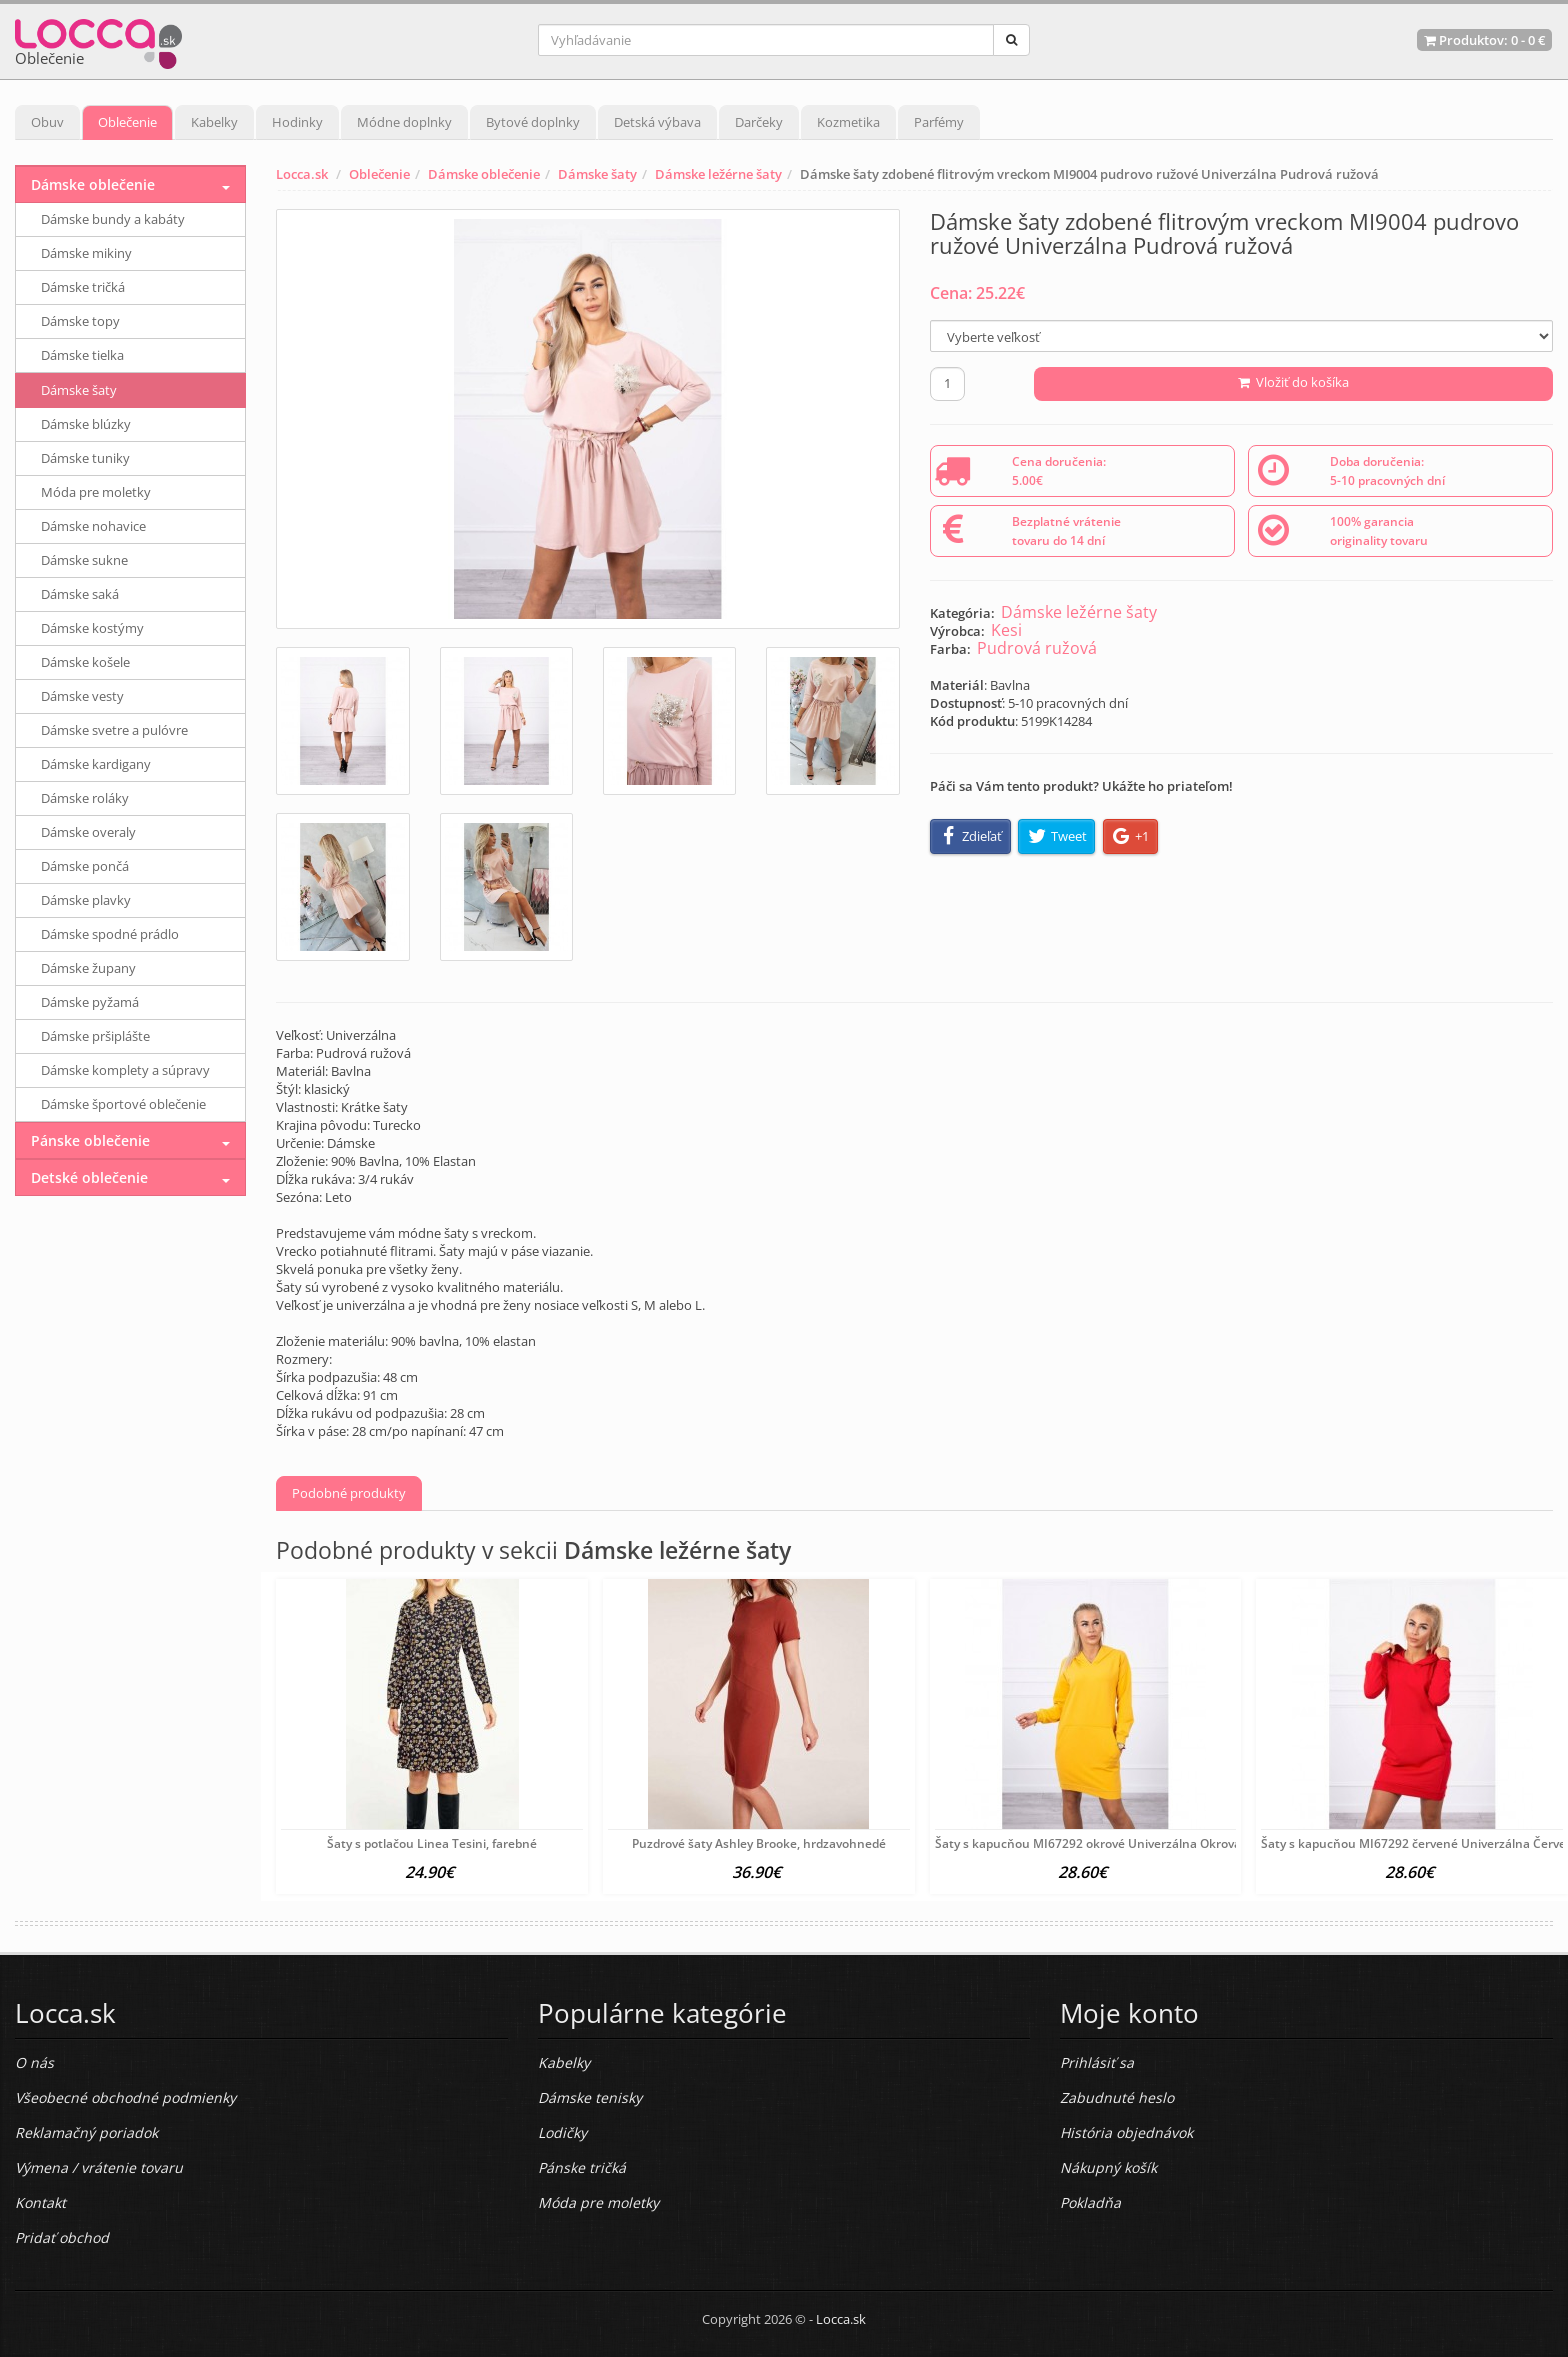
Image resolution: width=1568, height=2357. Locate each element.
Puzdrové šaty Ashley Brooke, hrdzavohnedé (759, 1843)
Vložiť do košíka (1293, 382)
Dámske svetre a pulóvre (114, 730)
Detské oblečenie (89, 1177)
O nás (34, 2062)
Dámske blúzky (86, 424)
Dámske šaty (597, 174)
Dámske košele (85, 662)
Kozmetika (848, 122)
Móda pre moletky (96, 492)
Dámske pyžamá (90, 1002)
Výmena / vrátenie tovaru (99, 2167)
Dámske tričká (83, 287)
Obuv (47, 122)
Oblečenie (127, 122)
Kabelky (214, 122)
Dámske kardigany (96, 764)
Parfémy (939, 122)
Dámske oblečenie (484, 174)
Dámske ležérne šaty (718, 174)
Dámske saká (80, 594)
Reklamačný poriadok (86, 2132)
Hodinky (297, 122)
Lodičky (562, 2132)
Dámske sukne (84, 560)
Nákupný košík (1108, 2167)
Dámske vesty (82, 696)
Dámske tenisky (590, 2097)
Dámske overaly (88, 832)
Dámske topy (80, 321)
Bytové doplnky (533, 122)
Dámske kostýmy (92, 628)
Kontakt (40, 2202)
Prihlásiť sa (1097, 2062)
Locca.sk (302, 174)
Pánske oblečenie (90, 1140)
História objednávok (1126, 2132)
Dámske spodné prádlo (110, 934)
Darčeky (759, 122)
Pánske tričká (582, 2167)
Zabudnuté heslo (1117, 2097)
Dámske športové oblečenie (123, 1104)
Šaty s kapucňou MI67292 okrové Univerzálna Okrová (1088, 1843)
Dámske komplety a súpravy (125, 1070)
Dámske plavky (86, 900)
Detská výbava (657, 122)
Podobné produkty (349, 1493)
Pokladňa (1090, 2202)
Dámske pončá (85, 866)
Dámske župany (88, 968)
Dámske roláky (85, 798)
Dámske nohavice (93, 526)
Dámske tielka (82, 355)
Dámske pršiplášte (95, 1036)
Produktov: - (1484, 40)
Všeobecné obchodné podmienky (125, 2097)
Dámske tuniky (85, 458)
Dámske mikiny (86, 253)
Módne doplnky (404, 122)
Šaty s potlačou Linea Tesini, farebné (432, 1843)
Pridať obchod (62, 2237)
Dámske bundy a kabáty (113, 219)
